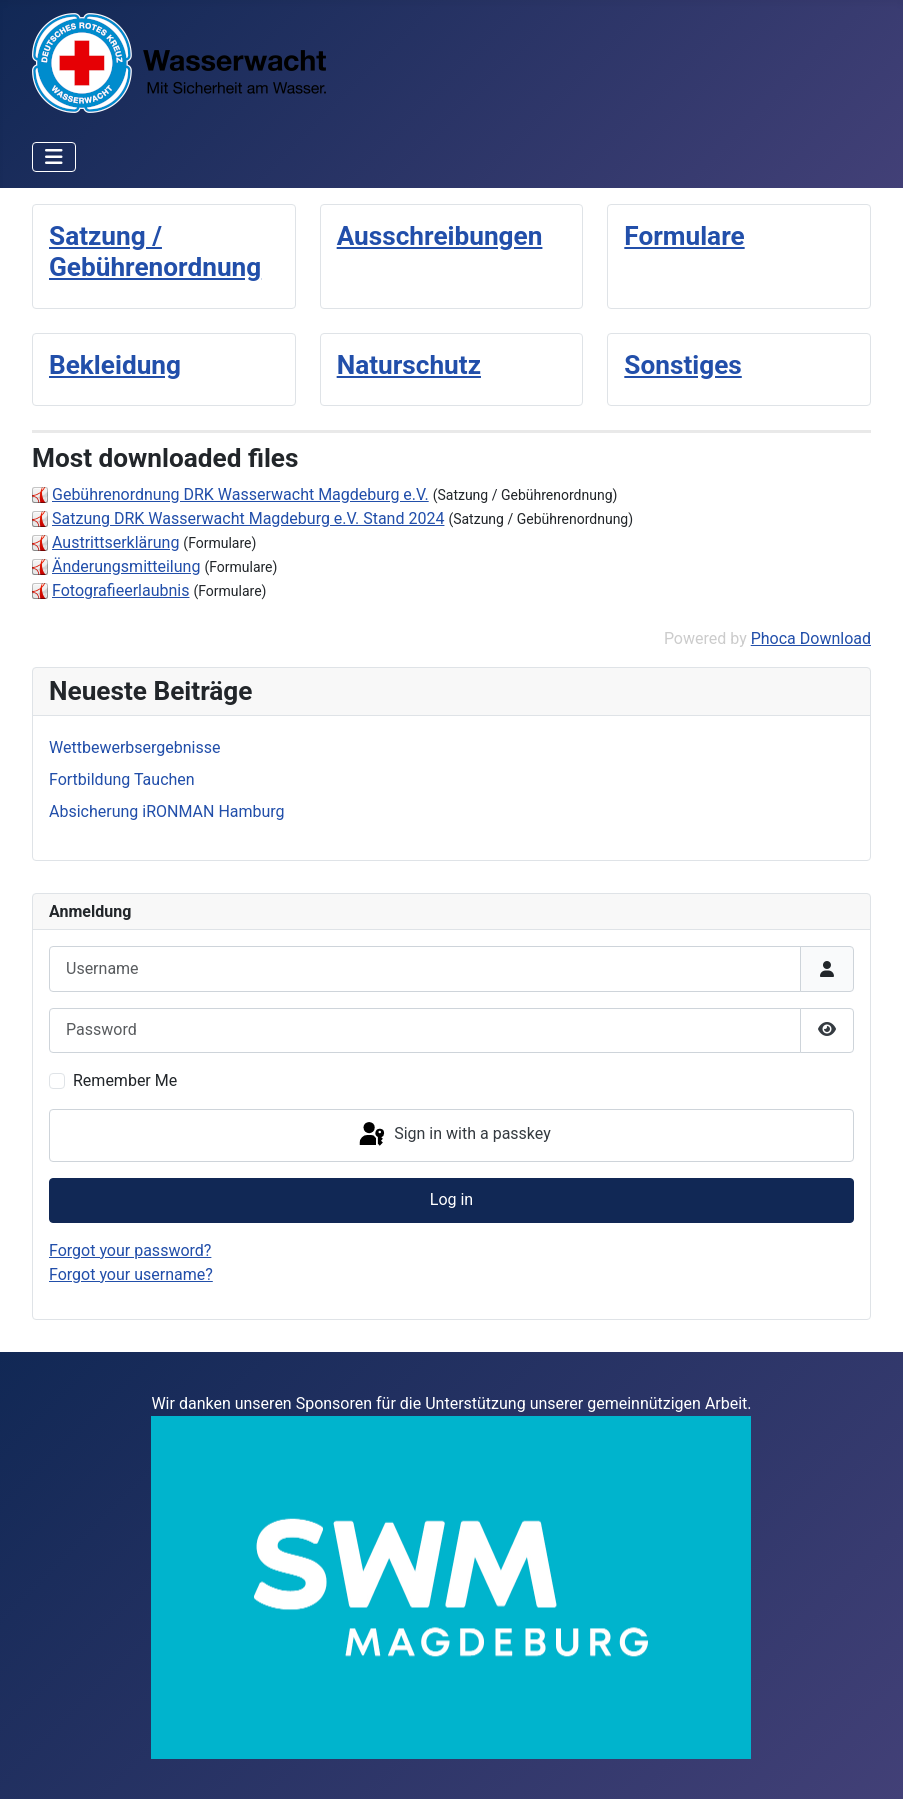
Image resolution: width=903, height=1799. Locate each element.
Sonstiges (682, 365)
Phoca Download (811, 638)
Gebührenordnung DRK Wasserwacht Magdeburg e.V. (240, 494)
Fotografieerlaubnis (120, 590)
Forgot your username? (131, 1274)
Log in (451, 1199)
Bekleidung (115, 365)
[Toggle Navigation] (54, 157)
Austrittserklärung (115, 542)
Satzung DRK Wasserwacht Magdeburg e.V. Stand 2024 (248, 518)
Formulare (684, 236)
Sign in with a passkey (453, 1135)
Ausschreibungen (440, 236)
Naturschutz (409, 365)
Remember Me (125, 1080)
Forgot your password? (130, 1250)
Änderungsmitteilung (126, 566)
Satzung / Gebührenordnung (155, 251)
